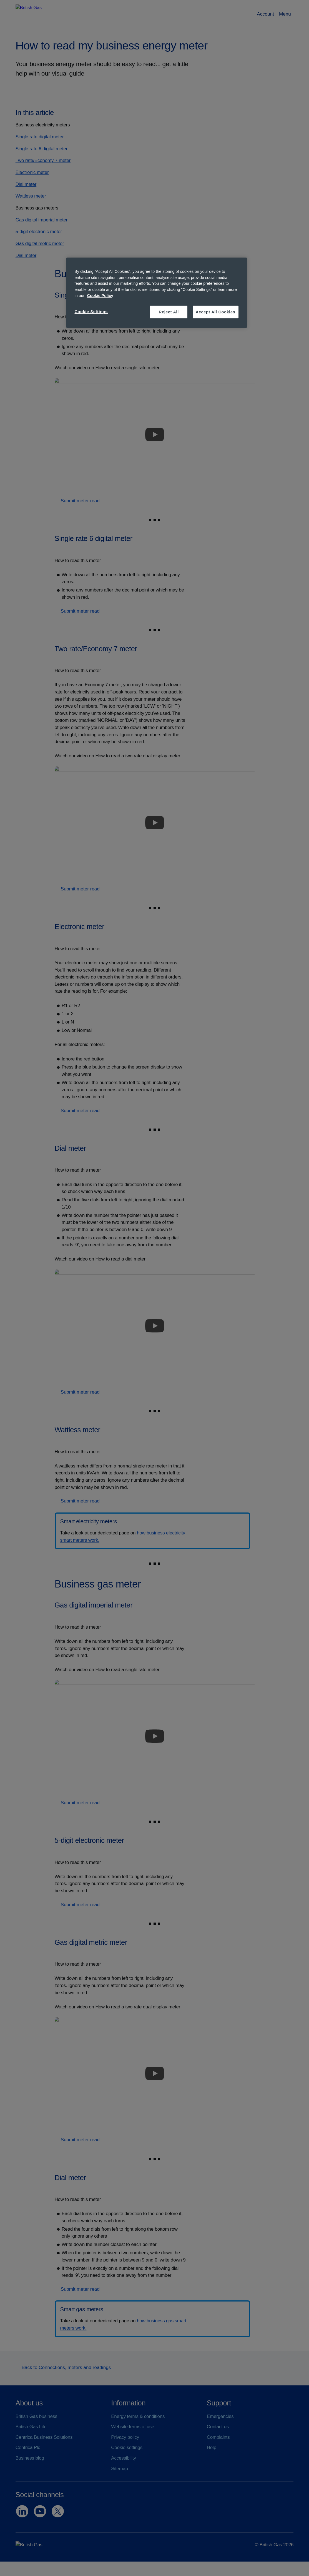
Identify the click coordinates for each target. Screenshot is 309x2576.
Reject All (169, 312)
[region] (156, 293)
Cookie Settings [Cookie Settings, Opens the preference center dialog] (91, 311)
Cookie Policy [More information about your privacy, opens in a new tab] (100, 295)
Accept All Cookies (215, 312)
